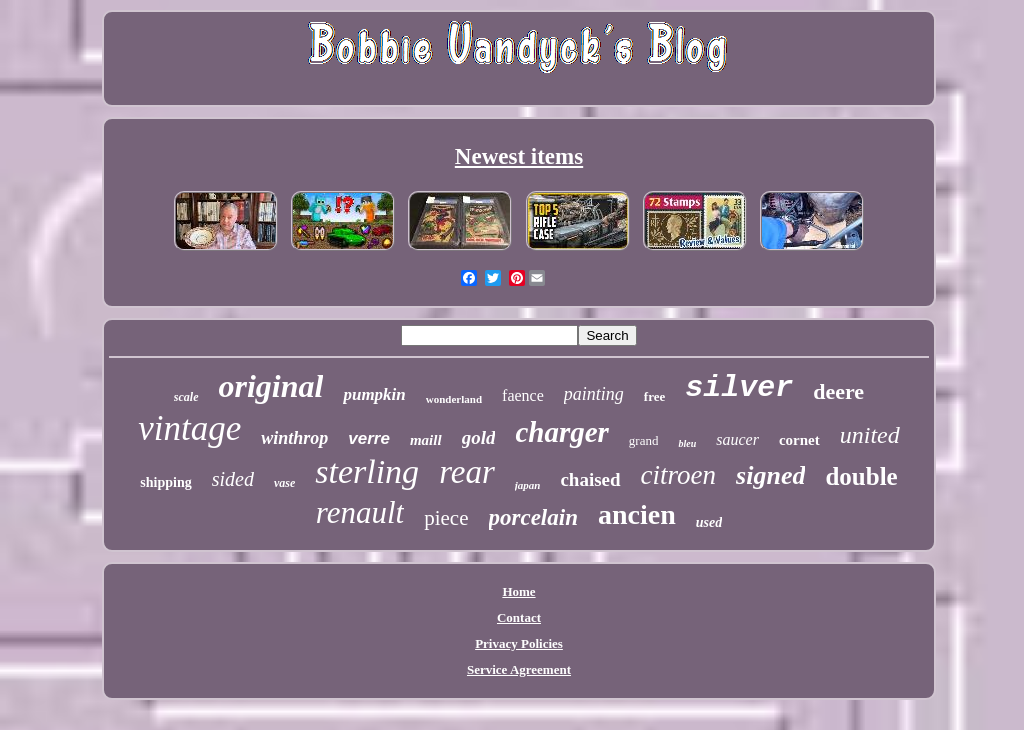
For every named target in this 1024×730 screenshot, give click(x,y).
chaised (590, 479)
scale (186, 397)
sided (233, 479)
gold (479, 437)
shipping (165, 482)
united (870, 435)
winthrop (294, 438)
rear (467, 472)
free (654, 396)
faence (523, 395)
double (861, 476)
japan (528, 485)
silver (739, 388)
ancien (637, 514)
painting (594, 394)
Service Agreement (519, 669)
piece (446, 518)
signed (770, 475)
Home (518, 591)
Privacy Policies (519, 643)
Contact (519, 617)
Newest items (519, 156)
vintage (189, 428)
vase (284, 483)
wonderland (454, 399)
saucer (737, 439)
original (271, 386)
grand (644, 440)
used (709, 522)
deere (838, 391)
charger (561, 432)
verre (369, 438)
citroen (678, 475)
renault (360, 512)
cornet (799, 440)
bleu (687, 443)
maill (426, 440)
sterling (367, 471)
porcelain (533, 517)
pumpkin (374, 394)
